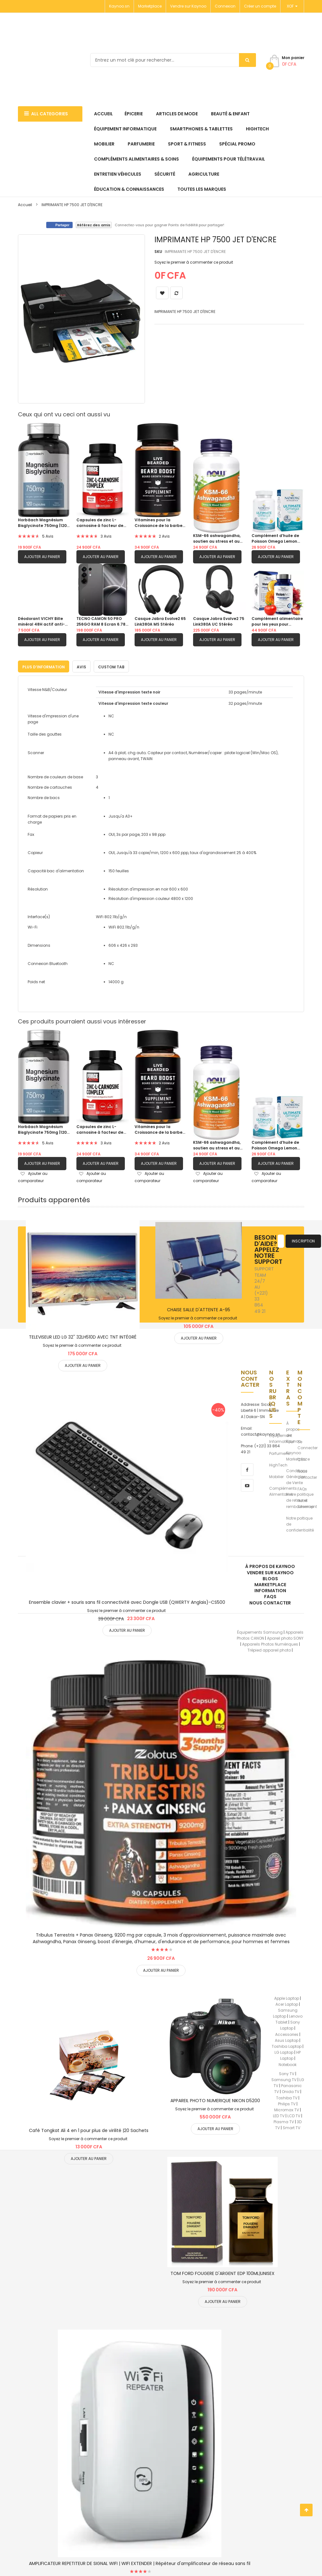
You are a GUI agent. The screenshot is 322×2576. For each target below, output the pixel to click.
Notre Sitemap (305, 1502)
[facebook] (247, 1468)
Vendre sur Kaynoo (188, 6)
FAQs (302, 1487)
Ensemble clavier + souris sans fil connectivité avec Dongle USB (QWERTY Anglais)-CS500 (127, 1601)
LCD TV (293, 2114)
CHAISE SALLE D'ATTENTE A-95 (198, 1308)
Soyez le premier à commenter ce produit (193, 262)
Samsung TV (284, 2078)
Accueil (25, 204)
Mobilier (276, 1475)
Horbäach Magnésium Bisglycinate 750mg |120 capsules (42, 523)
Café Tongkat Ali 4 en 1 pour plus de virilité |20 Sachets (88, 2129)
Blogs (270, 1577)
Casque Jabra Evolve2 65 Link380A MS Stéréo (160, 621)
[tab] (43, 665)
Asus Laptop (286, 2039)
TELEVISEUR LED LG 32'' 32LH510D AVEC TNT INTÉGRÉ (82, 1336)
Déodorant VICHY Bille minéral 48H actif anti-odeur (41, 621)
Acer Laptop (286, 2002)
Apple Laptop (286, 1996)
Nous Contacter (307, 1472)
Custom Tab (111, 665)
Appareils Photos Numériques (270, 1643)
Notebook (288, 2063)
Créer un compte (260, 6)
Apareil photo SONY (285, 1637)
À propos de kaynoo (270, 1565)
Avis (81, 665)
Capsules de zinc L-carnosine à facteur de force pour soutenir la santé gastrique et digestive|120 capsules (99, 523)
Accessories (286, 2033)
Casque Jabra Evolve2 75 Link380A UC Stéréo (218, 621)
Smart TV (291, 2126)
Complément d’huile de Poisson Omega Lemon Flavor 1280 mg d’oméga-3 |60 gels (277, 538)
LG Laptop (284, 2051)
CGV (301, 1458)
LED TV (279, 2114)
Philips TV (287, 2102)
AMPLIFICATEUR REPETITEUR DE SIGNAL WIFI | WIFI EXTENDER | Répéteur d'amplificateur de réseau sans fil (139, 2562)
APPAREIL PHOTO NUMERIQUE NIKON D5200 (215, 2099)
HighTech (278, 1463)
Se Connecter (307, 1443)
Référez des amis (93, 224)
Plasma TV (284, 2120)
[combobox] (173, 60)
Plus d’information (43, 665)
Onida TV (290, 2090)
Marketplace (150, 6)
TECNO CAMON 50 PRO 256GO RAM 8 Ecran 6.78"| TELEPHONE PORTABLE (102, 621)
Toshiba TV (286, 2096)
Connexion (225, 6)
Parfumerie (279, 1452)
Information (270, 1589)
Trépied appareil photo (269, 1649)
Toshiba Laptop (287, 2045)
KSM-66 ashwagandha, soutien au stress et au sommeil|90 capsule (217, 538)
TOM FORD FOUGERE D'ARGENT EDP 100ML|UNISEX (222, 2272)
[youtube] (247, 1483)
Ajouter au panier (42, 556)
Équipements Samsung (260, 1630)
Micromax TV (286, 2108)
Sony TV (286, 2072)
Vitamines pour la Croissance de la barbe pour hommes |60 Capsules (158, 523)
